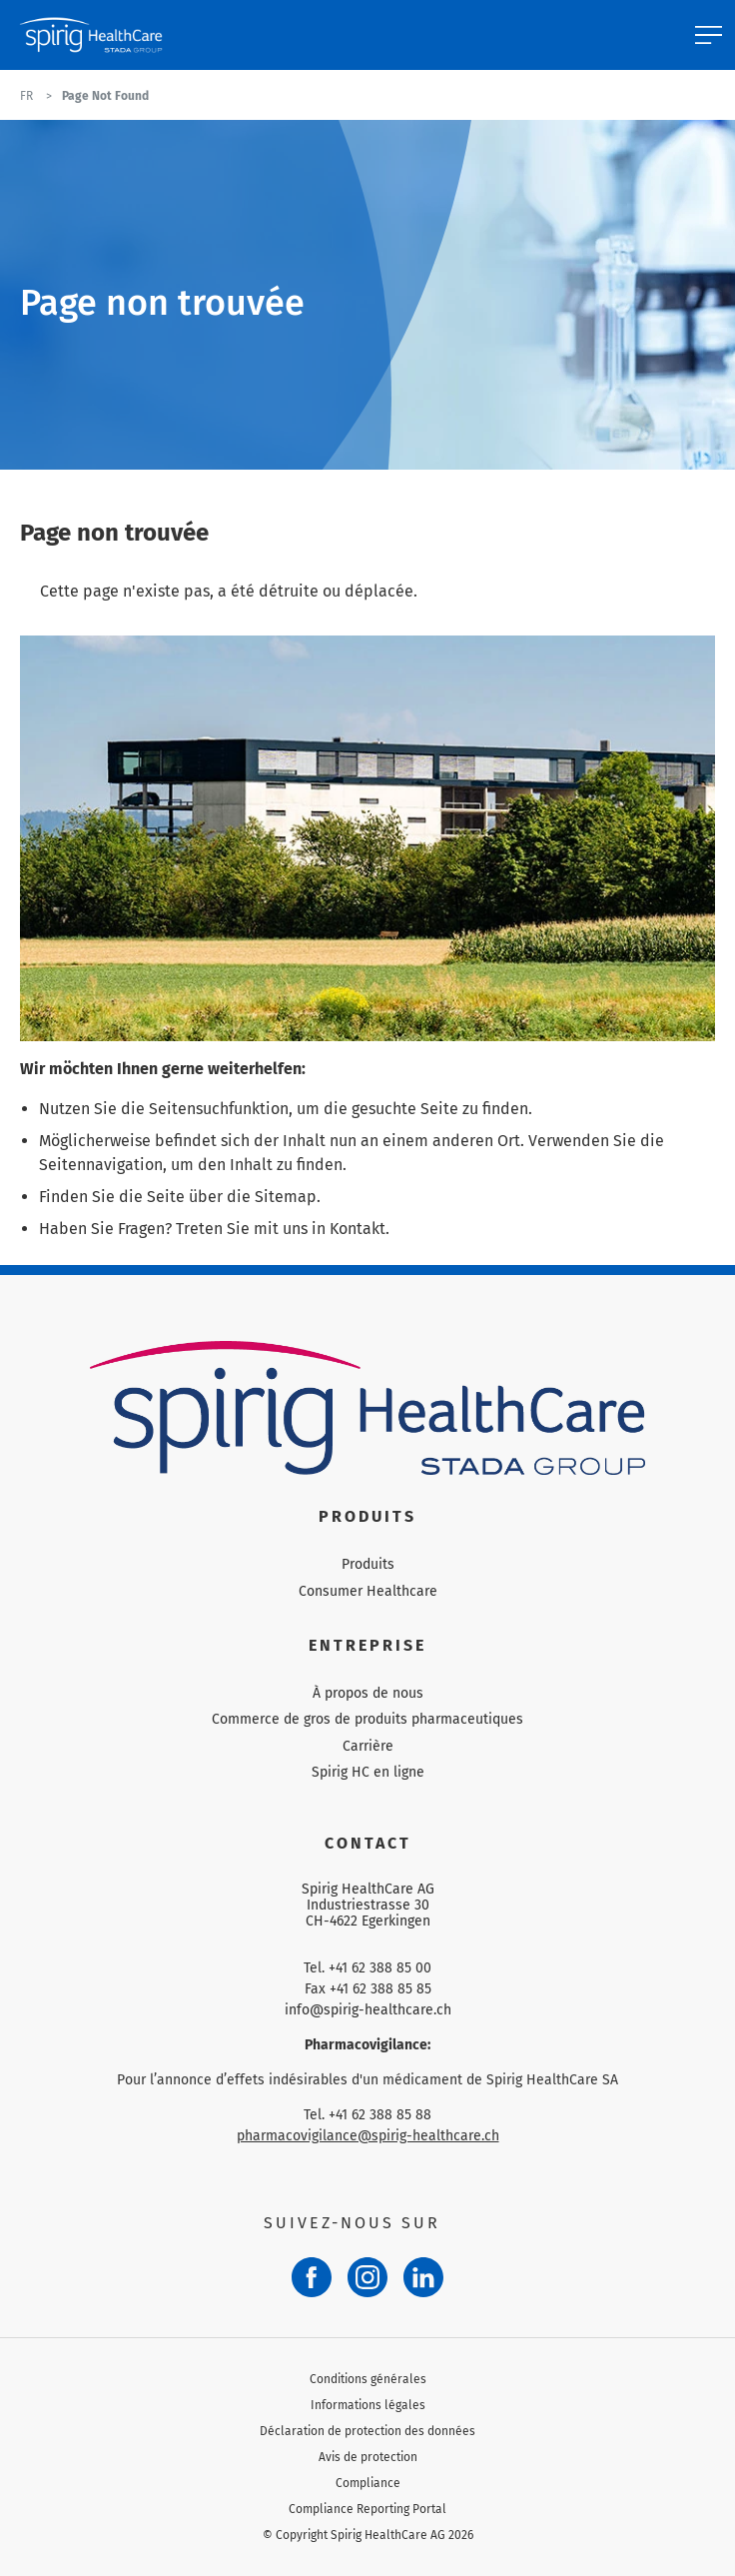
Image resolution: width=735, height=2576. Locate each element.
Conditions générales (368, 2379)
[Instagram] (367, 2277)
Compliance (368, 2483)
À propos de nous (368, 1693)
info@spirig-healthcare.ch (368, 2009)
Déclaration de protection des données (367, 2431)
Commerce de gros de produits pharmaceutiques (367, 1719)
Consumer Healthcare (368, 1591)
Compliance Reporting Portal (367, 2509)
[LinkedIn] (423, 2277)
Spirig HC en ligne (368, 1772)
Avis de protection (368, 2457)
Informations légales (368, 2405)
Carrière (368, 1746)
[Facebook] (312, 2277)
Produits (368, 1564)
